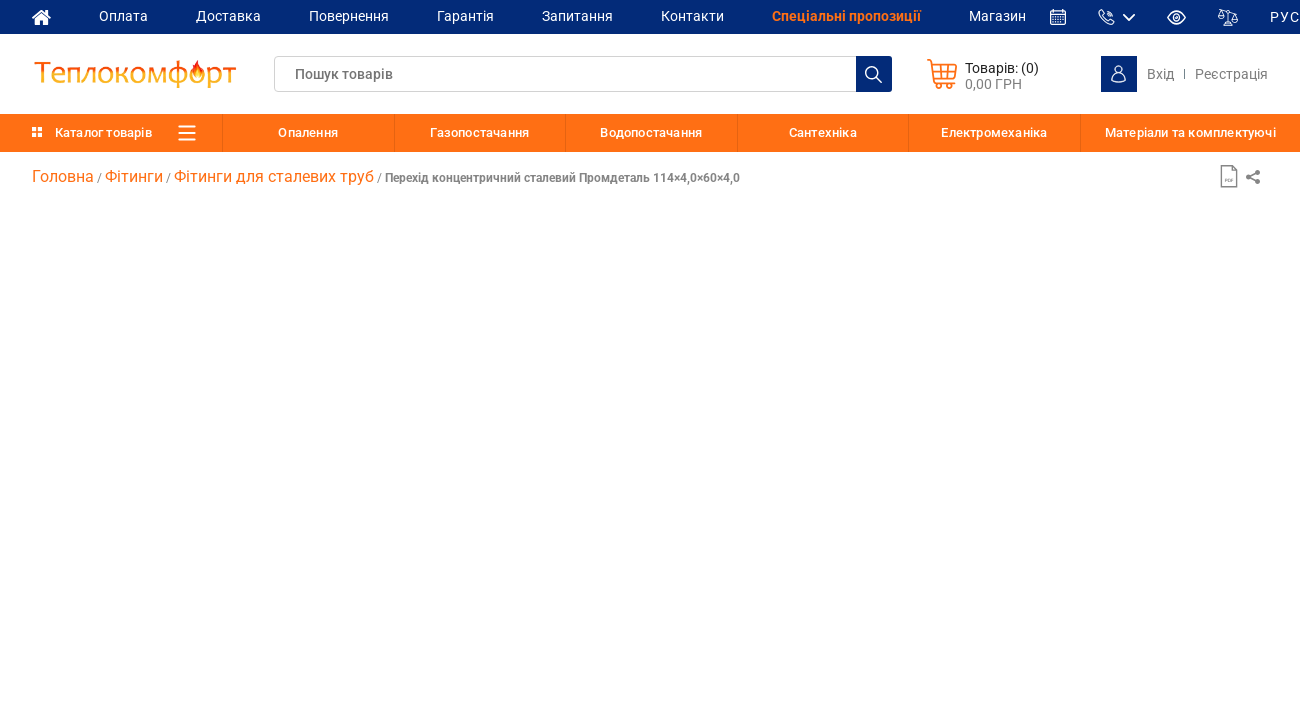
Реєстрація (1231, 74)
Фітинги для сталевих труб (274, 176)
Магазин (997, 16)
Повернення (349, 16)
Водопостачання (651, 132)
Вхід (1160, 74)
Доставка (228, 16)
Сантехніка (823, 132)
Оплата (123, 16)
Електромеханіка (994, 132)
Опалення (308, 132)
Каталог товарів (103, 132)
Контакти (692, 16)
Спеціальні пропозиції (846, 16)
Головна (63, 176)
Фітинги (134, 176)
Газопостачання (479, 132)
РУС (1285, 17)
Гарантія (465, 16)
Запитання (577, 16)
